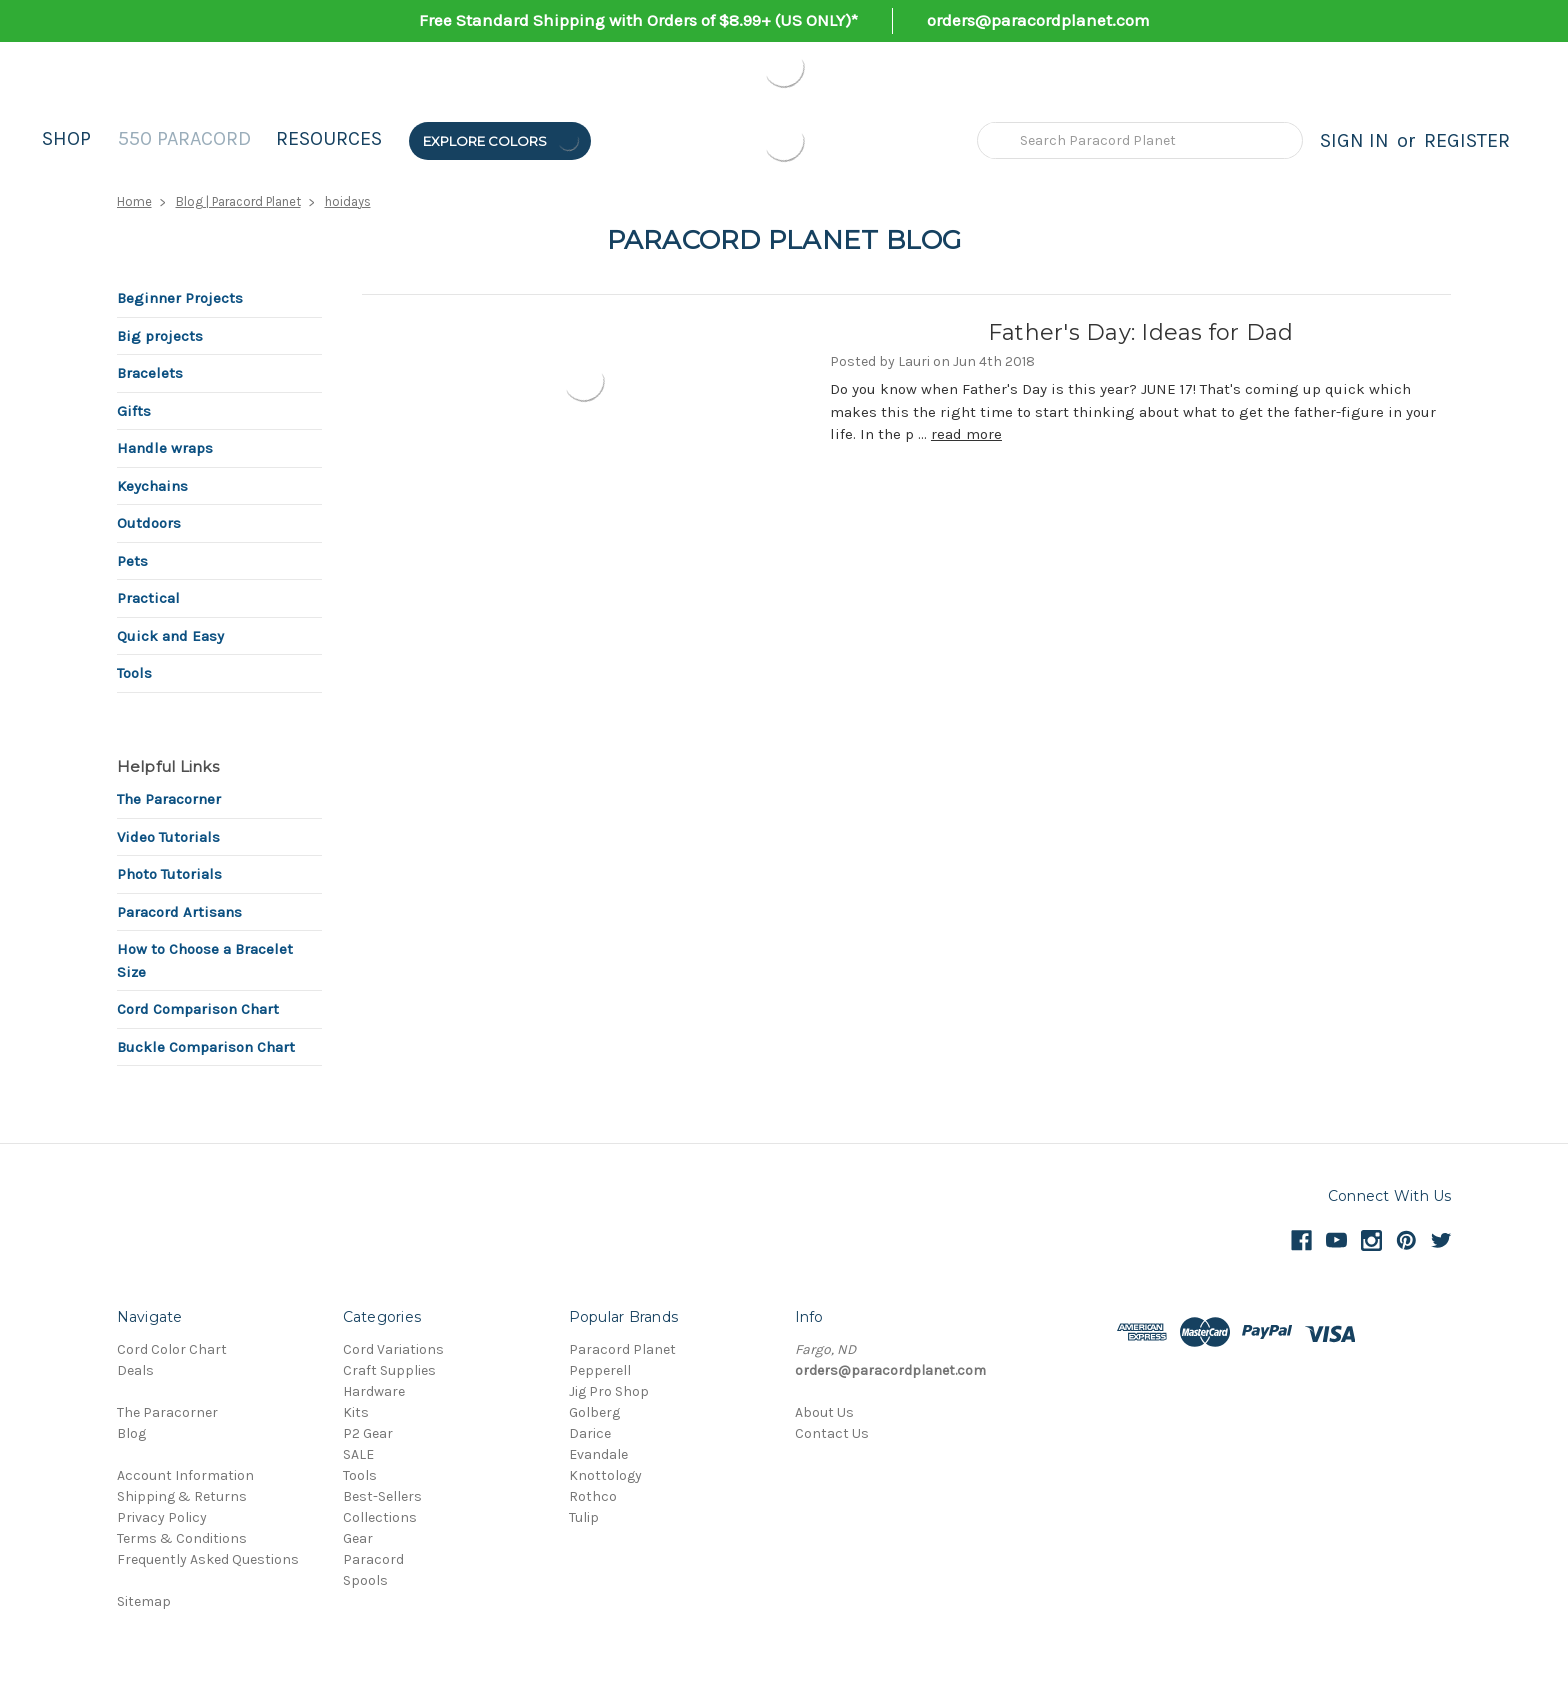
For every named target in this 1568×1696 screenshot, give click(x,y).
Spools (365, 1580)
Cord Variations (393, 1349)
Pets (132, 561)
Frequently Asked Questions (208, 1559)
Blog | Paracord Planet (238, 201)
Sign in (1354, 140)
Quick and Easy (170, 636)
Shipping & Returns (182, 1496)
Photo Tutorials (169, 874)
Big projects (160, 336)
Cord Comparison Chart (198, 1009)
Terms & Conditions (182, 1538)
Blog (131, 1433)
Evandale (598, 1454)
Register (1467, 140)
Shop (66, 138)
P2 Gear (368, 1433)
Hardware (374, 1391)
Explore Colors (502, 140)
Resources (329, 138)
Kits (356, 1412)
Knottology (605, 1475)
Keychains (152, 486)
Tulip (584, 1517)
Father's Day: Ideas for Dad (1141, 332)
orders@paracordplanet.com (1038, 20)
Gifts (134, 411)
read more (966, 434)
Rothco (593, 1496)
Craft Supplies (389, 1370)
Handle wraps (165, 448)
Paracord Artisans (179, 912)
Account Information (185, 1475)
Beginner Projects (180, 298)
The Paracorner (169, 799)
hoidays (348, 201)
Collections (380, 1517)
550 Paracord (184, 138)
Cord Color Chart (172, 1349)
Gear (358, 1538)
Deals (135, 1370)
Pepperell (600, 1370)
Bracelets (150, 373)
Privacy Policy (162, 1517)
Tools (134, 673)
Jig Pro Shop (609, 1391)
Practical (148, 598)
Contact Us (832, 1433)
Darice (590, 1433)
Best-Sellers (382, 1496)
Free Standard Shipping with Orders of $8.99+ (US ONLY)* (638, 20)
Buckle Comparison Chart (206, 1047)
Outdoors (149, 523)
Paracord (373, 1559)
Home (134, 201)
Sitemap (144, 1601)
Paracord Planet (622, 1349)
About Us (824, 1412)
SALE (358, 1454)
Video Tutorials (168, 837)
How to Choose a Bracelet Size (205, 960)
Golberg (594, 1412)
